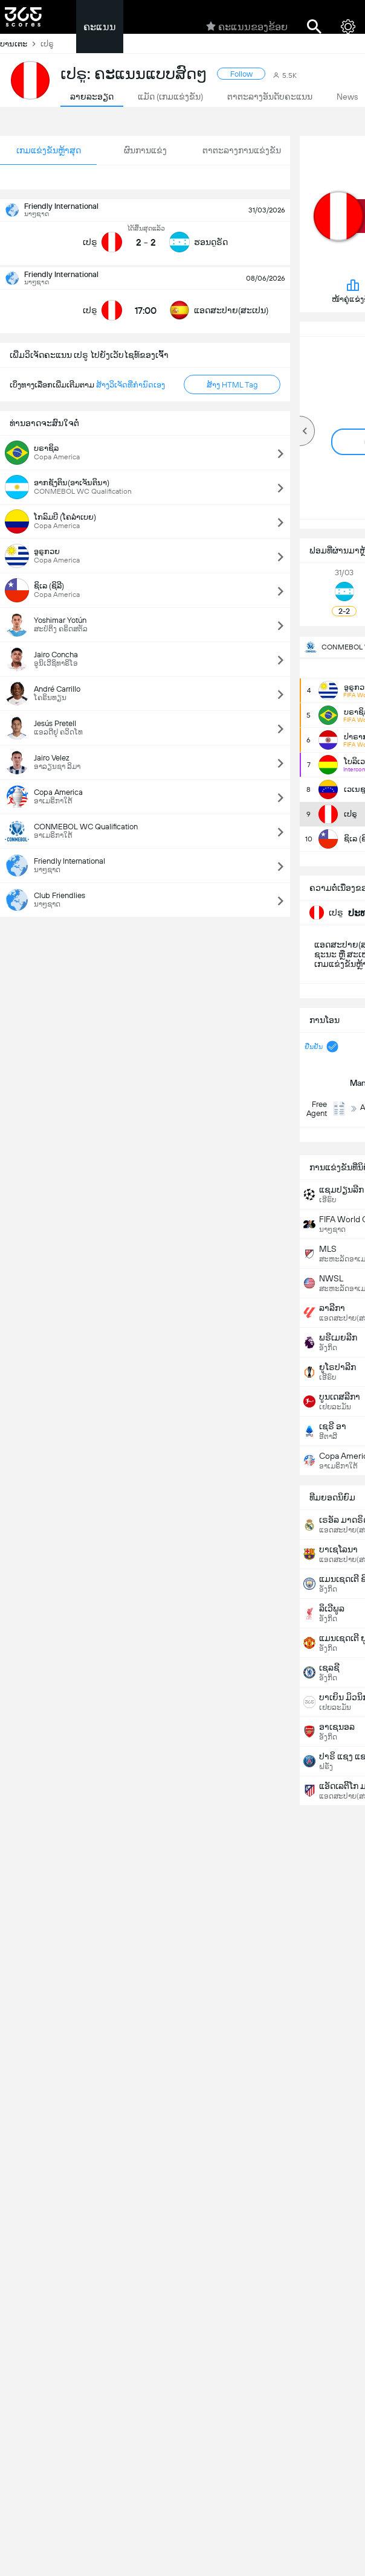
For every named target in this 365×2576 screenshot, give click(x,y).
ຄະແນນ (99, 27)
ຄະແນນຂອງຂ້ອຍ (247, 26)
